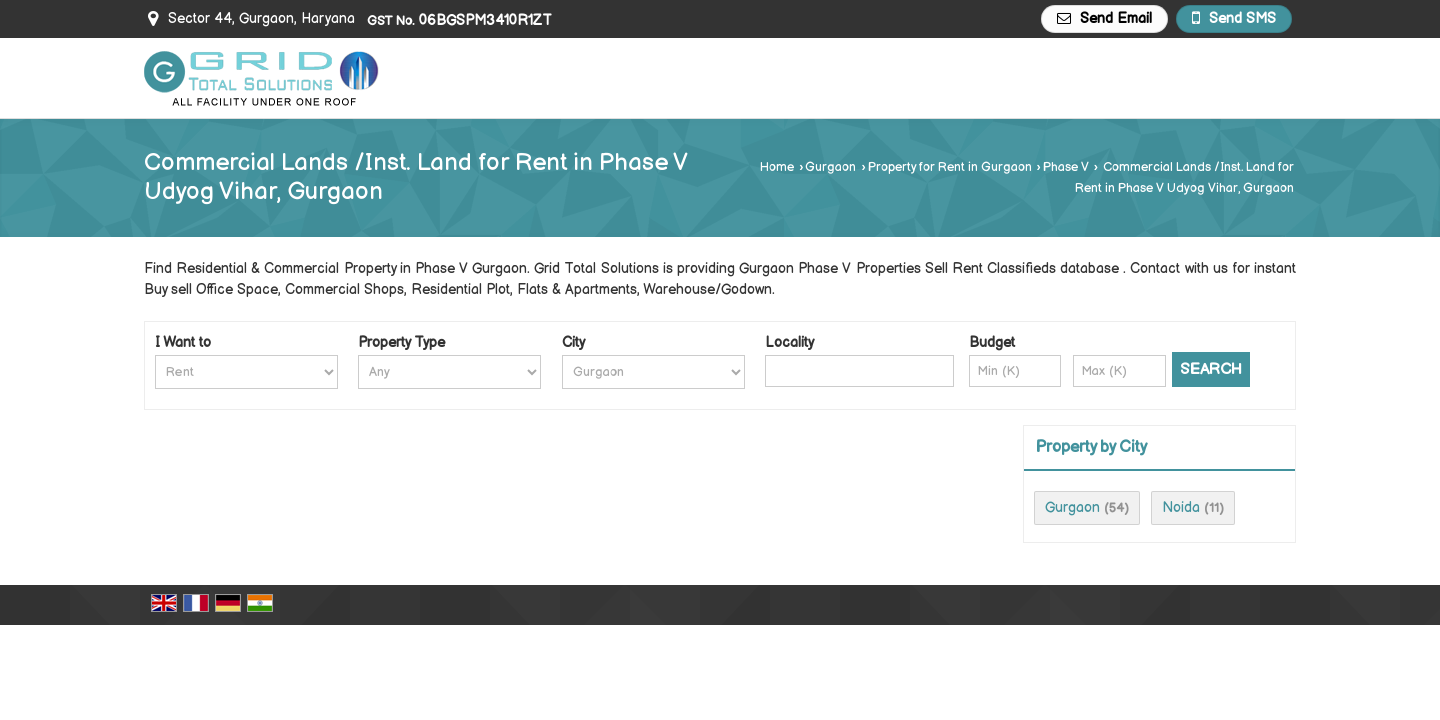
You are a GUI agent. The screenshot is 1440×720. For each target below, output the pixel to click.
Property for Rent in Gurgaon (950, 167)
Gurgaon (830, 167)
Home (777, 167)
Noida (1181, 507)
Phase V (1066, 167)
